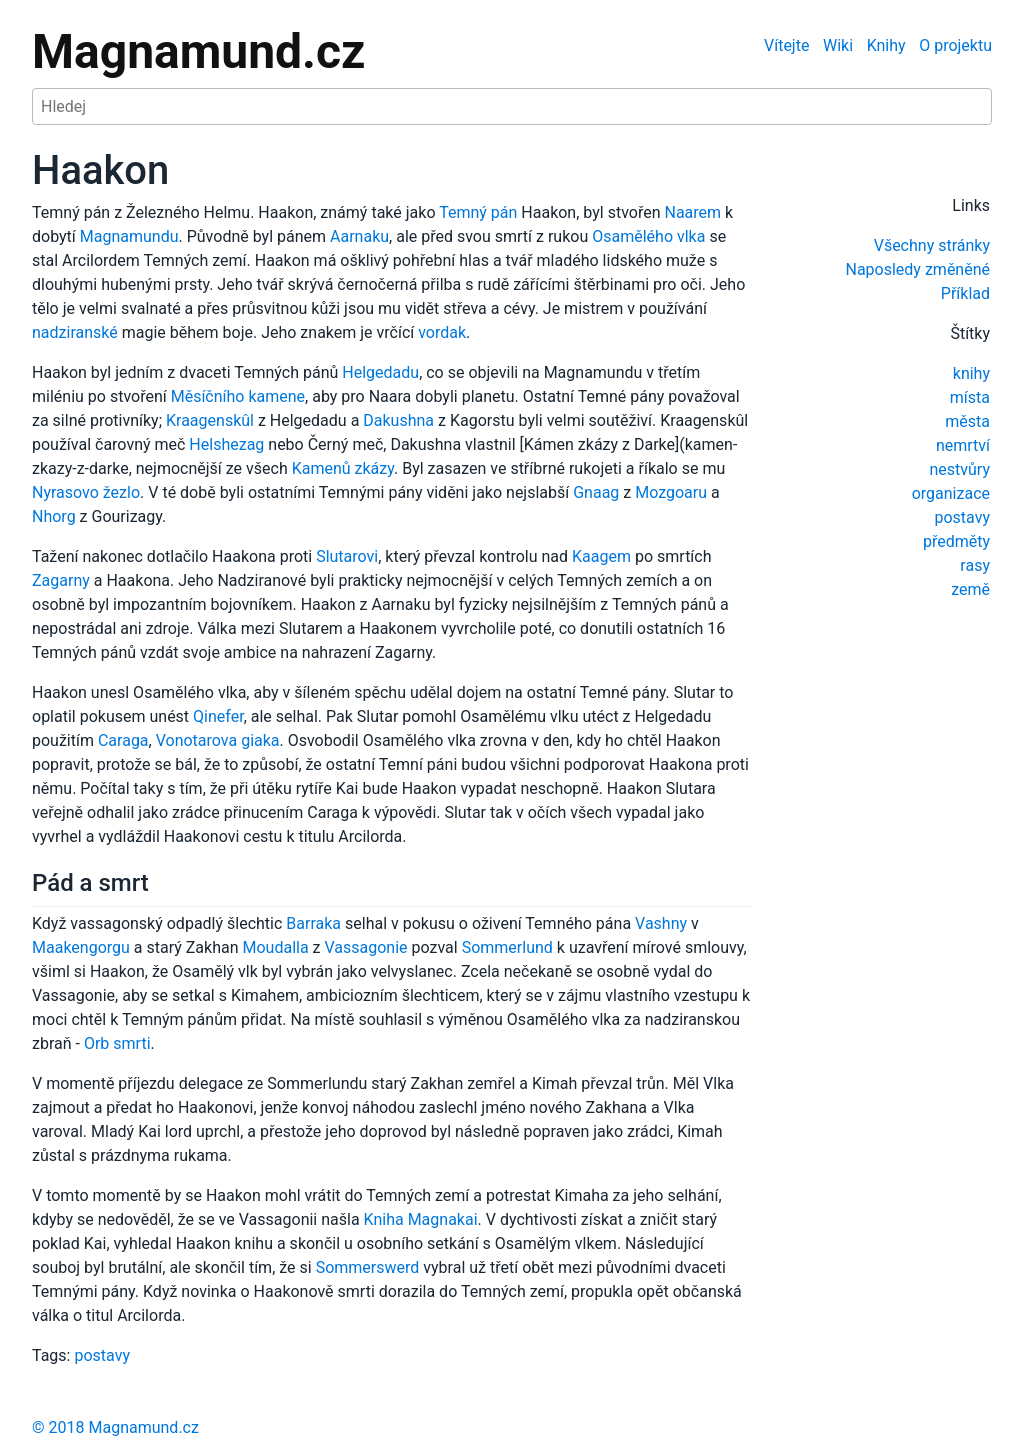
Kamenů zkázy (343, 468)
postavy (962, 517)
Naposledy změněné (917, 269)
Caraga (123, 740)
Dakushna (398, 420)
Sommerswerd (368, 1267)
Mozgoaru (671, 492)
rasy (975, 565)
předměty (956, 541)
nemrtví (963, 445)
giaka (260, 740)
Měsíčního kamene (238, 396)
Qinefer (218, 716)
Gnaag (596, 492)
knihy (971, 373)
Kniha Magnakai (421, 1219)
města (967, 421)
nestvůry (959, 469)
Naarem (692, 212)
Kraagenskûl (210, 420)
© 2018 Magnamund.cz (115, 1427)
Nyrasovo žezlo (86, 492)
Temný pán (478, 212)
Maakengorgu (81, 947)
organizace (951, 493)
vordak (442, 332)
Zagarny (61, 580)
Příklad (965, 293)
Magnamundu (129, 236)
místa (970, 397)
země (970, 589)
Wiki (838, 45)
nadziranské (75, 332)
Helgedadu (380, 372)
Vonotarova (196, 740)
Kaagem (601, 556)
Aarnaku (359, 236)
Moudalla (276, 947)
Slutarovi (347, 556)
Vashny (661, 923)
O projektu (955, 45)
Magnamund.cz (198, 51)
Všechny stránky (932, 245)
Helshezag (226, 444)
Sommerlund (507, 947)
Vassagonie (366, 947)
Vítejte (786, 45)
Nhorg (54, 516)
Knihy (886, 45)
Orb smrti (117, 1043)
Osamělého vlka (648, 236)
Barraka (313, 923)
